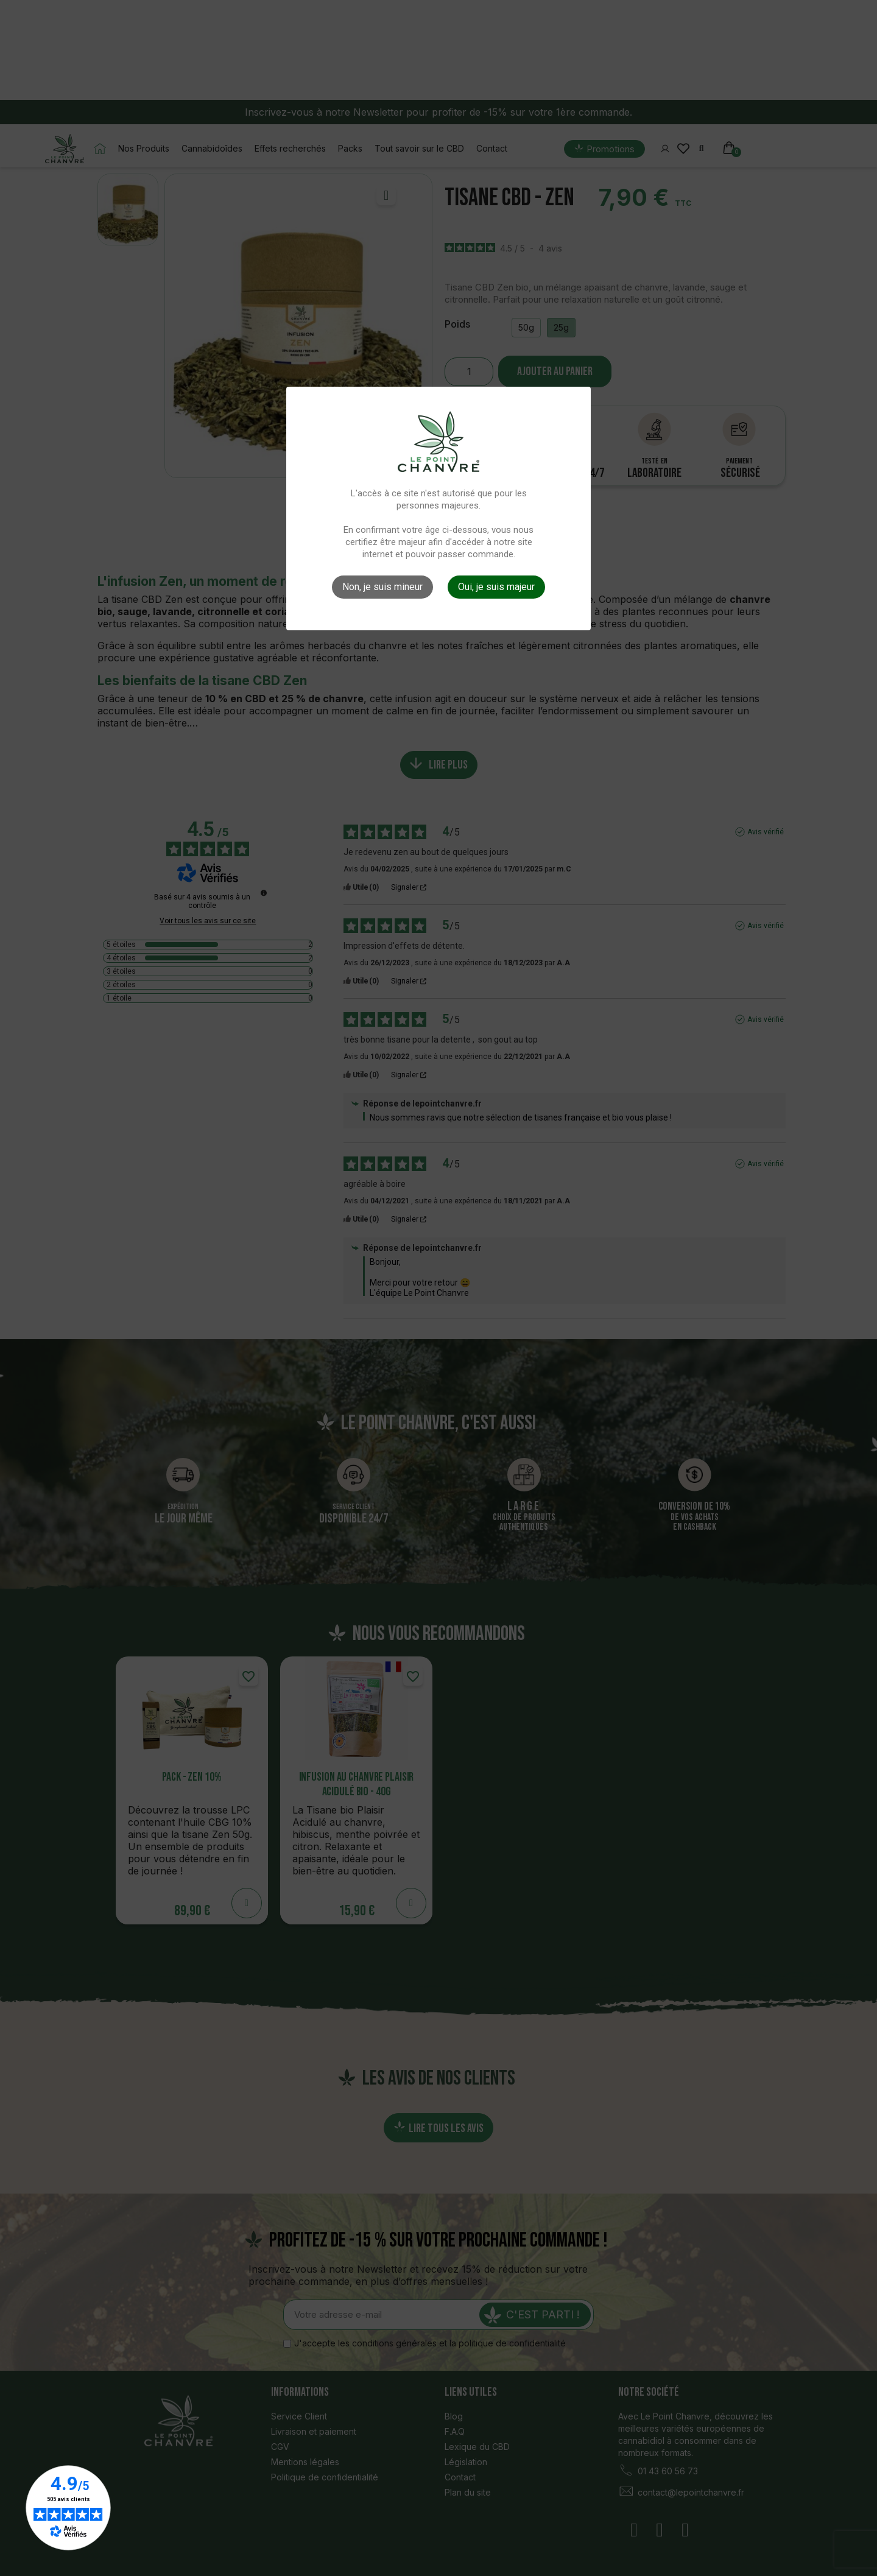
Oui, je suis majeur (496, 587)
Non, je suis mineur (382, 587)
